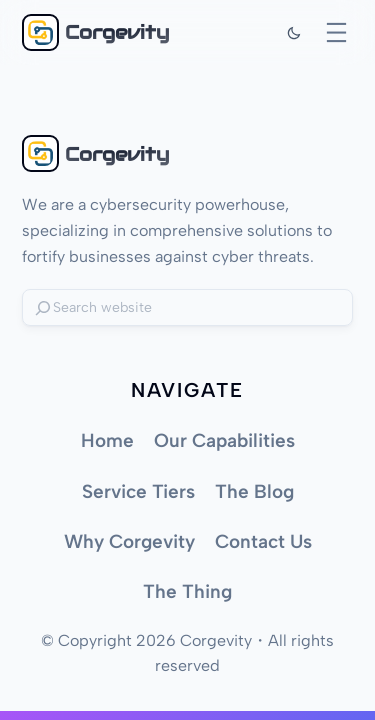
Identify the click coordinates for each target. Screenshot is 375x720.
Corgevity (117, 32)
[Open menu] (336, 32)
